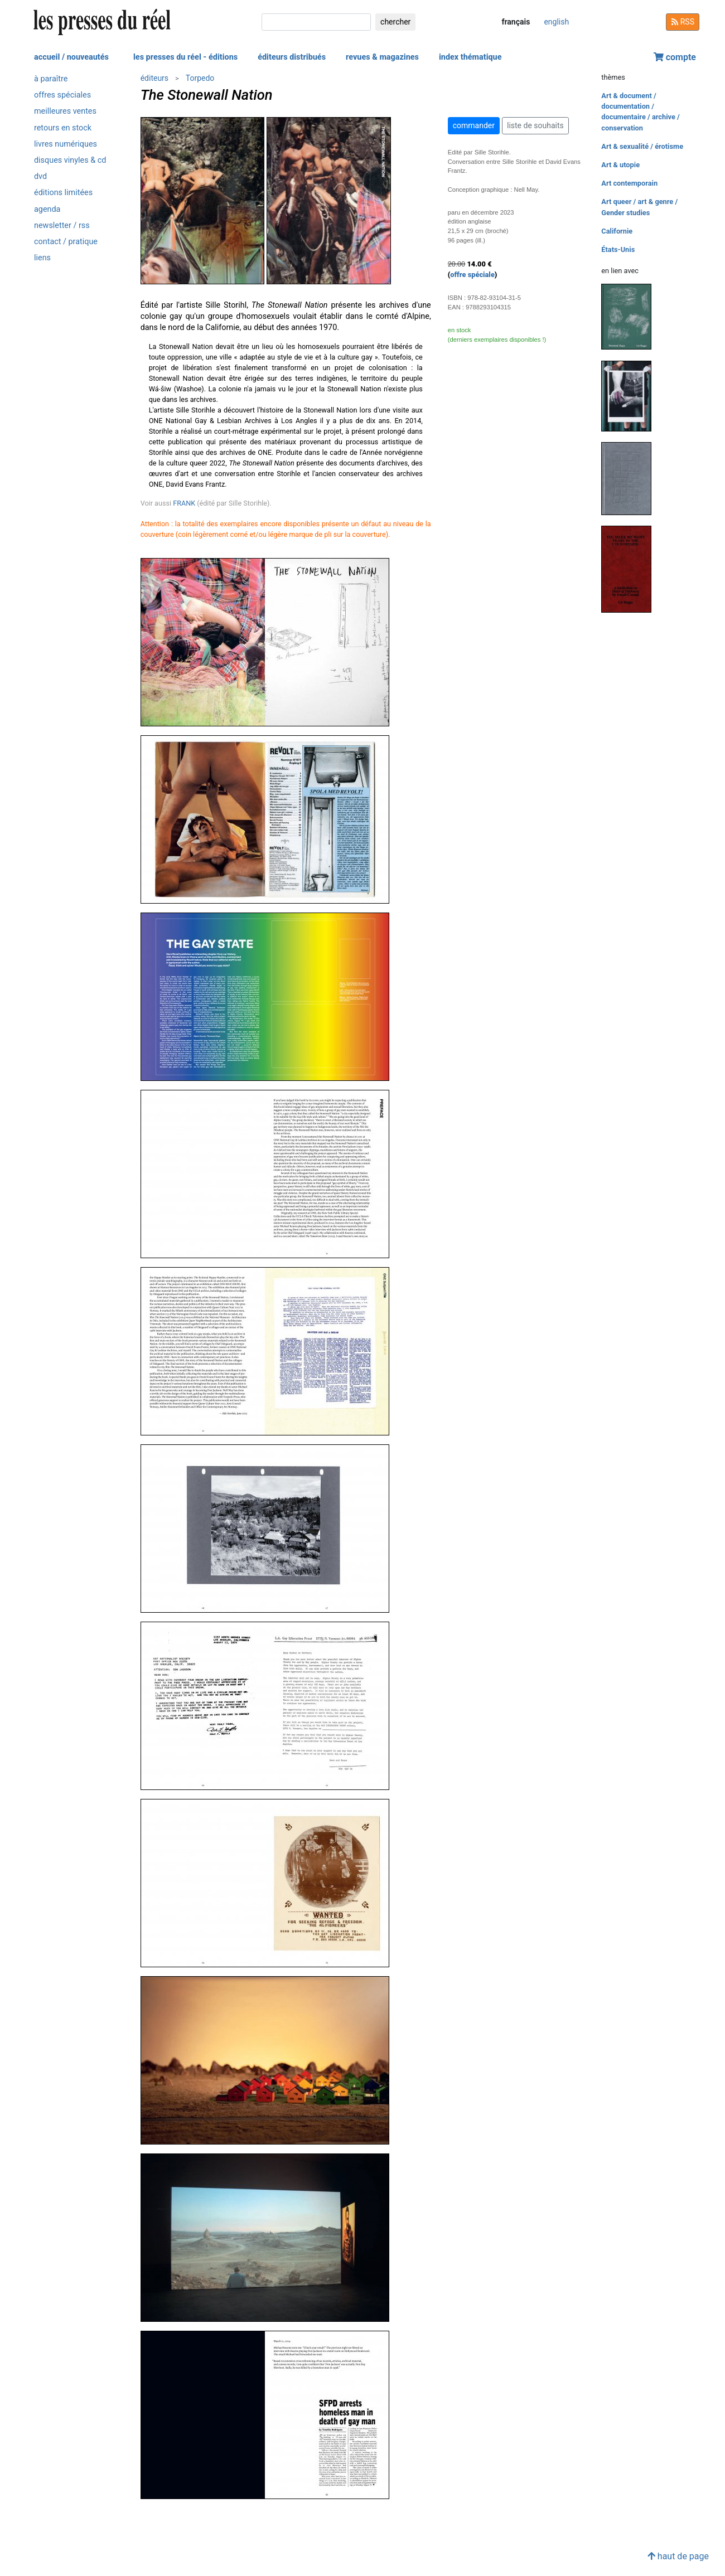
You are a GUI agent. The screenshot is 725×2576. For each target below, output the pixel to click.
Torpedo (200, 78)
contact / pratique (66, 241)
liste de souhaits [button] (535, 125)
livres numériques (65, 144)
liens (42, 258)
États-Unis (618, 249)
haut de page (678, 2556)
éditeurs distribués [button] (292, 57)
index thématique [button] (470, 57)
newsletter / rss (62, 225)
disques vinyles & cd (70, 160)
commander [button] (474, 125)
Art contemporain (629, 183)
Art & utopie (620, 165)
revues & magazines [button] (382, 57)
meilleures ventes (65, 111)
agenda (47, 209)
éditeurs (154, 78)
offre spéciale (472, 274)
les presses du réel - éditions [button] (185, 57)
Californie (616, 231)
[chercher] (316, 22)
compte (675, 57)
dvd (40, 176)
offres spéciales (62, 95)
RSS (682, 21)
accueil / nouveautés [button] (71, 57)
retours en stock (62, 128)
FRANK (184, 503)
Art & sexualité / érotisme (642, 146)
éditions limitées (63, 192)
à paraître (50, 79)
